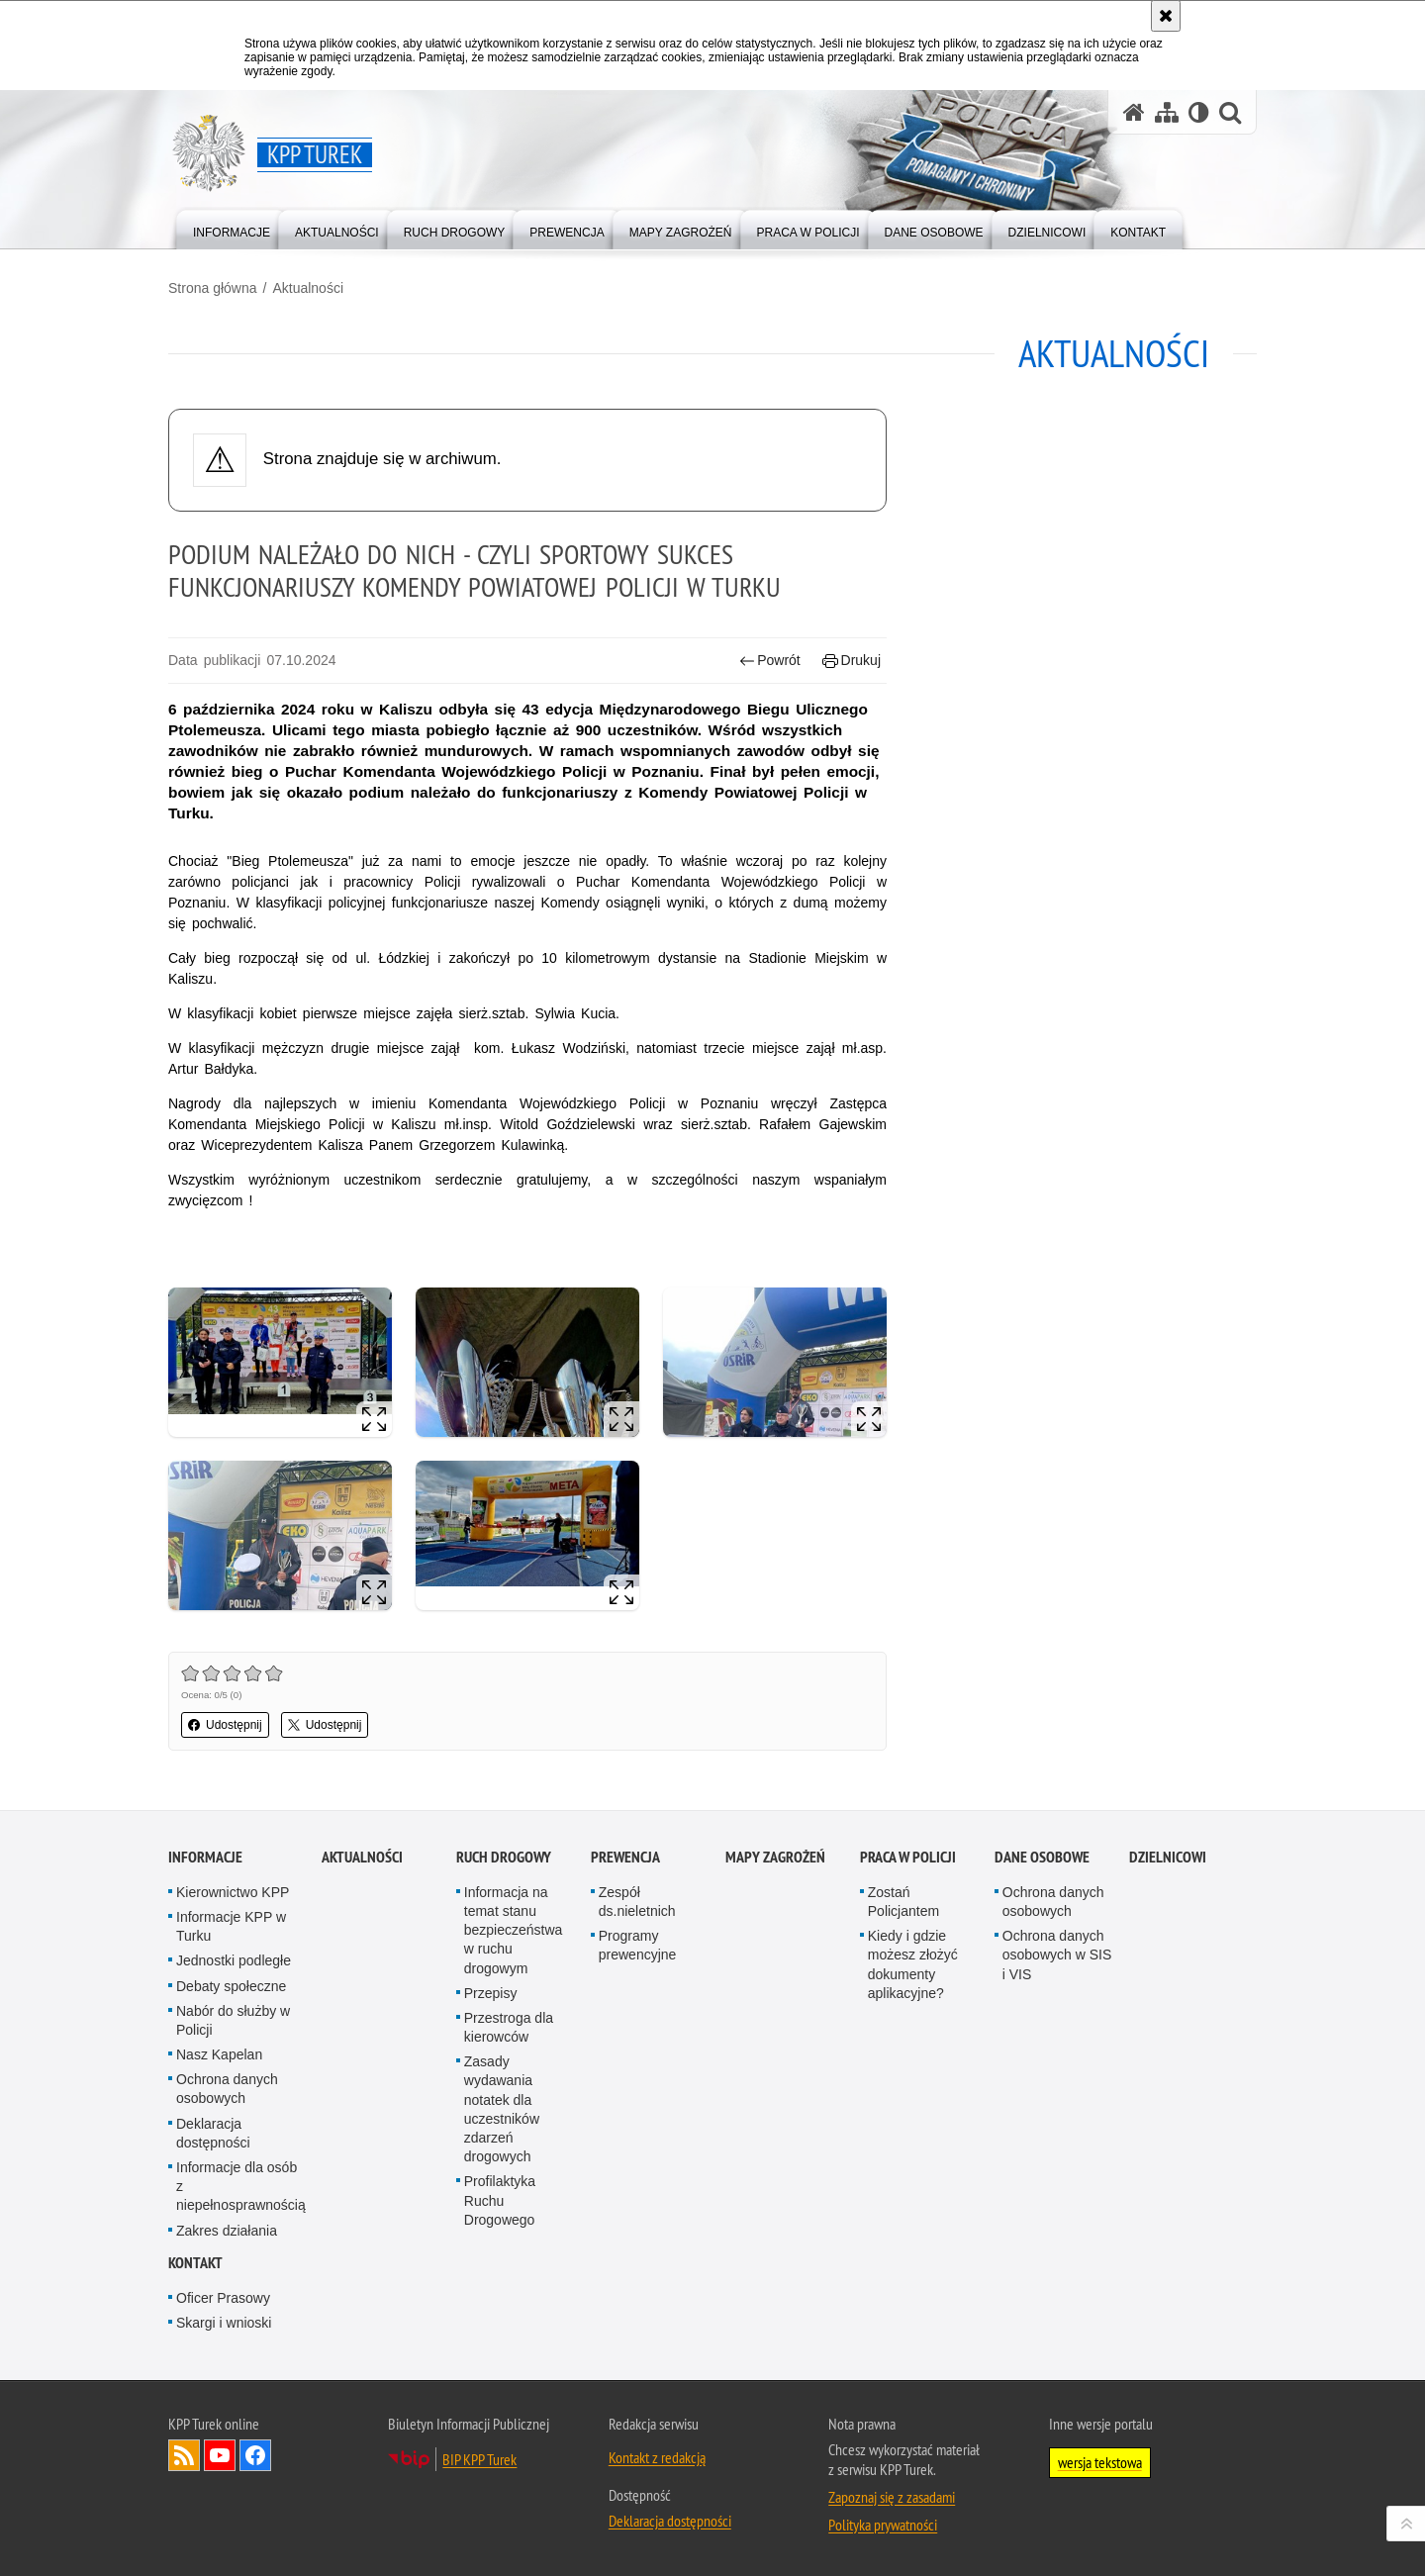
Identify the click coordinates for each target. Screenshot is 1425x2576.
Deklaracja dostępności (213, 2133)
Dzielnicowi (1167, 1857)
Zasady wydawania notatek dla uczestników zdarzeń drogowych (501, 2108)
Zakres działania (226, 2231)
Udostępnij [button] (225, 1725)
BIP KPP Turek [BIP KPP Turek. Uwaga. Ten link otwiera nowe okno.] (479, 2459)
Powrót (770, 660)
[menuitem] (231, 228)
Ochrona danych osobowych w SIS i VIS (1057, 1954)
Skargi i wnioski (223, 2323)
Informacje (205, 1857)
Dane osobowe (1042, 1857)
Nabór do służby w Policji (233, 2020)
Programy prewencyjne (638, 1945)
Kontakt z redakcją (657, 2457)
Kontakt (195, 2262)
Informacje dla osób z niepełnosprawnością (241, 2186)
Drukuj (851, 660)
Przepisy (491, 1993)
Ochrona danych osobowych (227, 2088)
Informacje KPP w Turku (231, 1926)
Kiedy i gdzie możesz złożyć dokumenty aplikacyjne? (913, 1964)
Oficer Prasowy (223, 2298)
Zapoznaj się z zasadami (891, 2497)
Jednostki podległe (233, 1960)
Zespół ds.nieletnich (637, 1901)
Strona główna (212, 288)
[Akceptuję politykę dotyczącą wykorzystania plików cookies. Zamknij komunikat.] (1166, 16)
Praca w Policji (908, 1857)
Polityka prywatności (882, 2524)
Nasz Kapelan (219, 2054)
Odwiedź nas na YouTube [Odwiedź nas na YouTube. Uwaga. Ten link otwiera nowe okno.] (220, 2455)
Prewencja (625, 1857)
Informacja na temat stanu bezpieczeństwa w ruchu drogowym (513, 1930)
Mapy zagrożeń (775, 1857)
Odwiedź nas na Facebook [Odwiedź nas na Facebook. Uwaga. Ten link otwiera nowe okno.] (255, 2455)
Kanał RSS (184, 2455)
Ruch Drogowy (503, 1857)
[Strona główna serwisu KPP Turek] (1134, 112)
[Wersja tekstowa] (1198, 112)
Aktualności (307, 288)
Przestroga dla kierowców (508, 2027)
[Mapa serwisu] (1167, 112)
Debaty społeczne (231, 1986)
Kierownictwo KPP (232, 1892)
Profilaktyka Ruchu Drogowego (499, 2200)
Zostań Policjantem (903, 1901)
